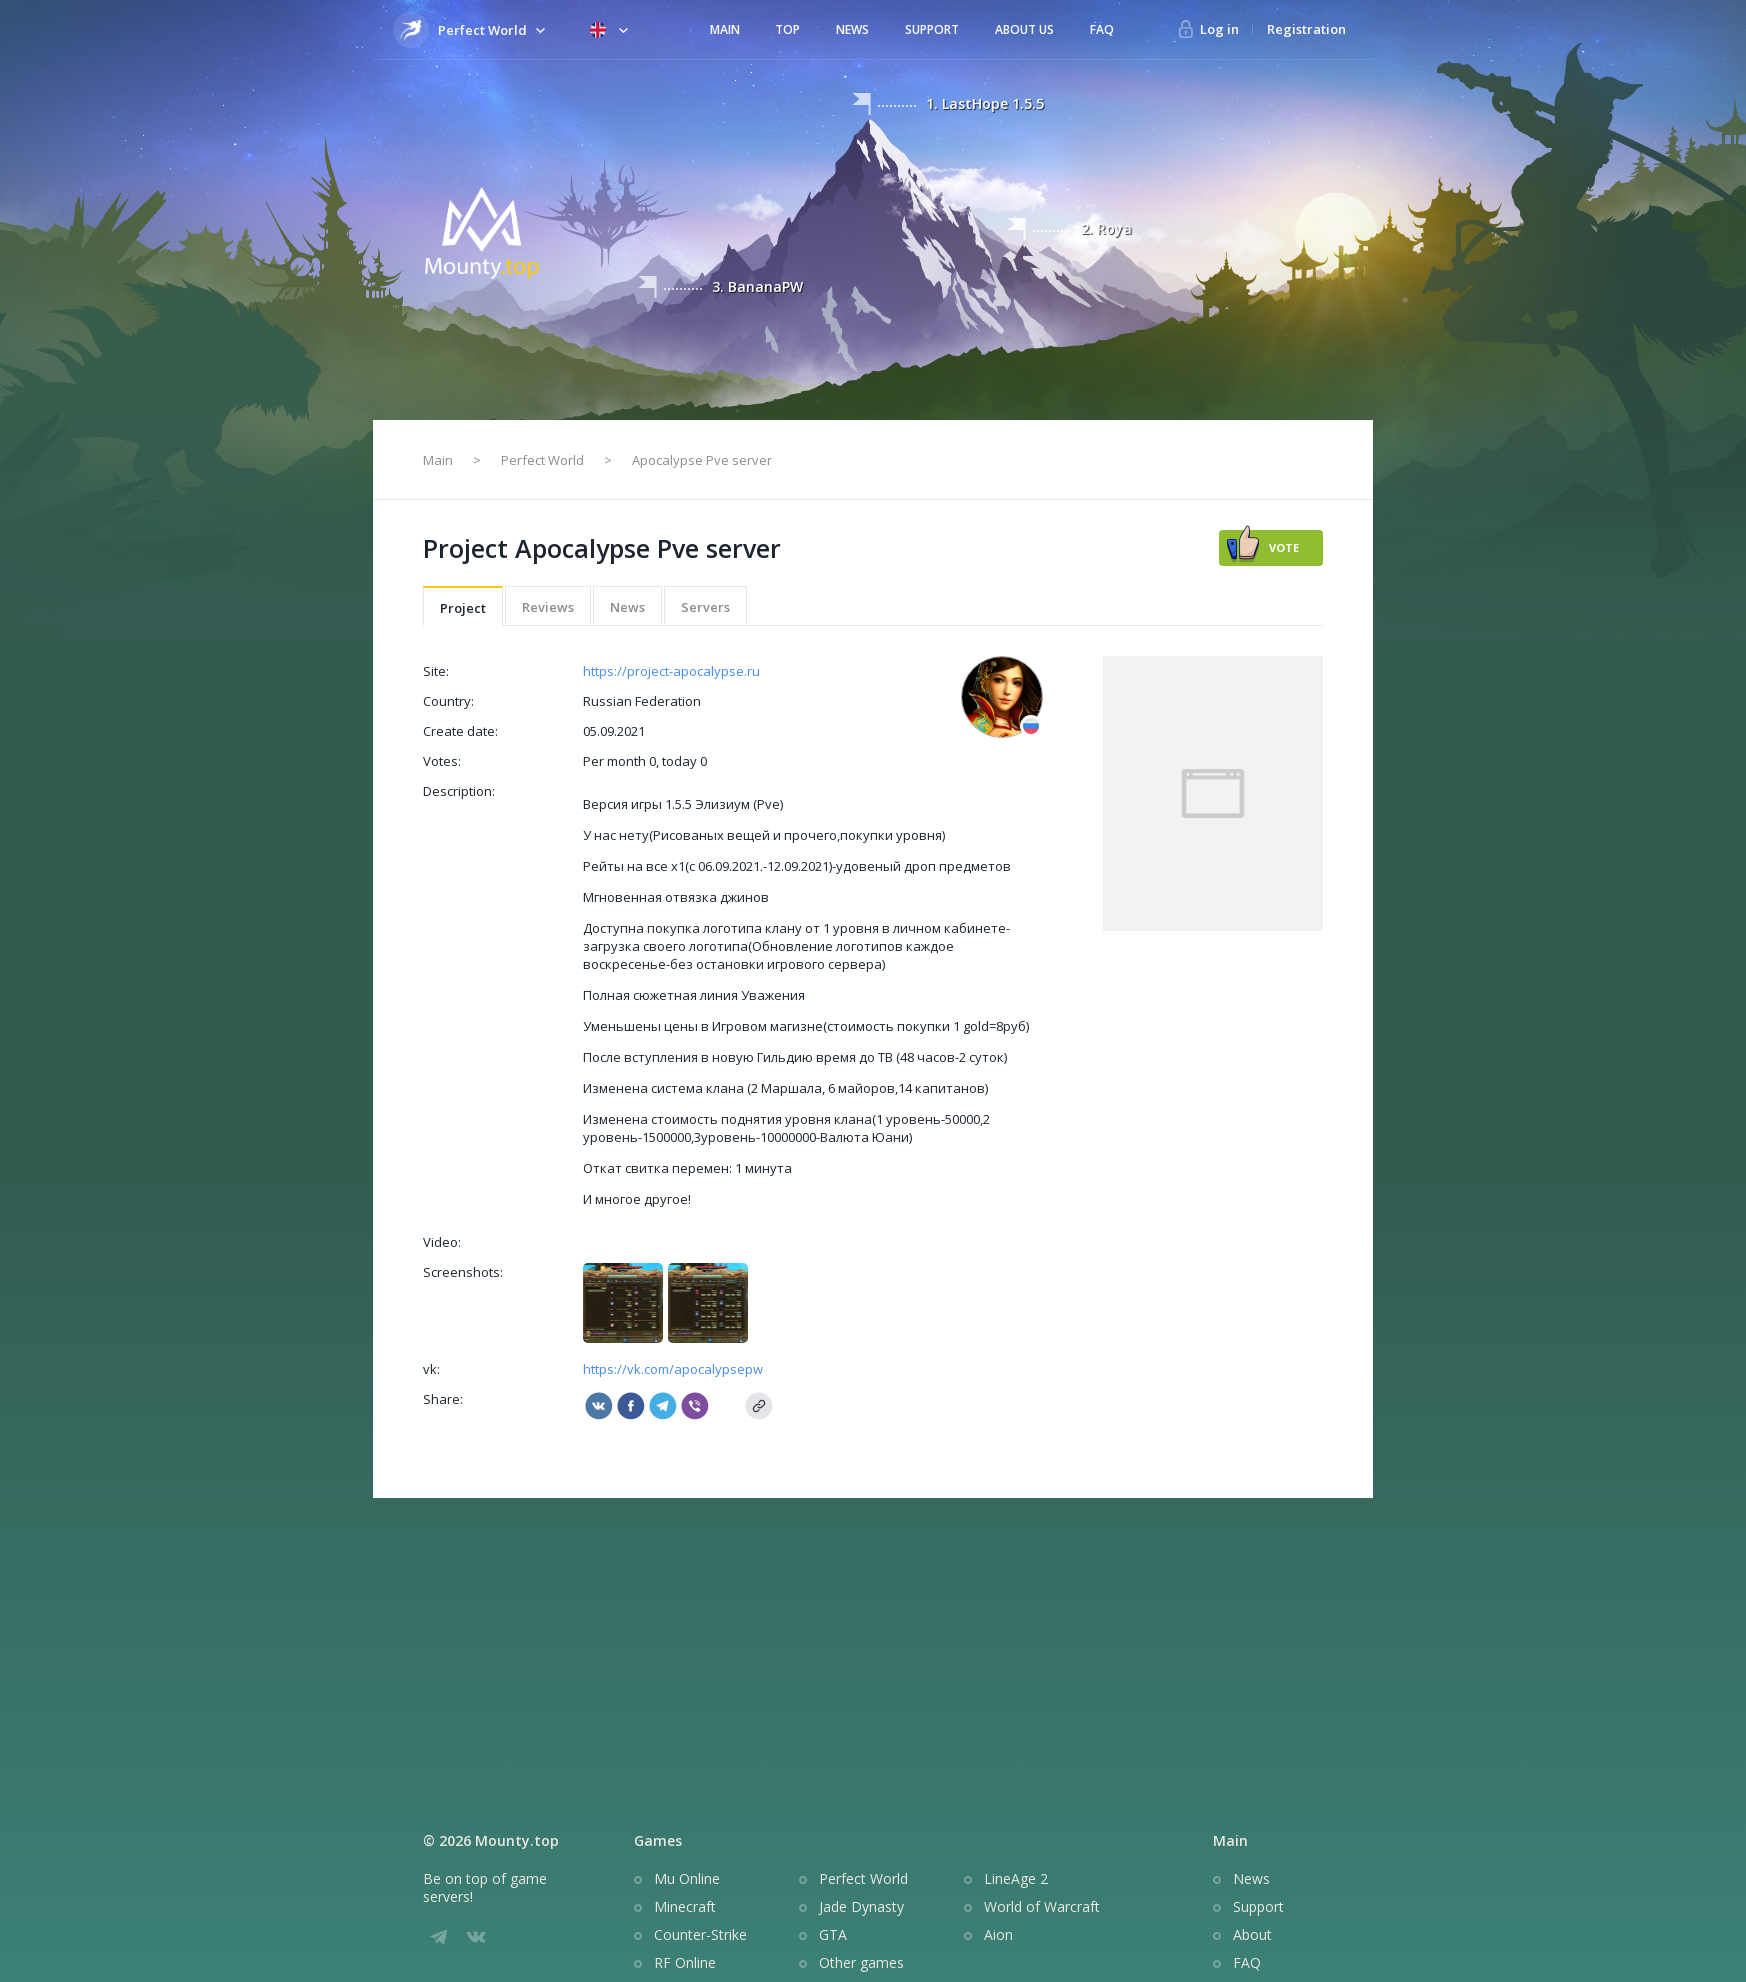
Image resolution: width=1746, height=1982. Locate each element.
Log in (1219, 29)
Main (725, 29)
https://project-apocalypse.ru (671, 671)
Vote (1284, 547)
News (852, 29)
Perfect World (542, 460)
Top (787, 29)
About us (1024, 29)
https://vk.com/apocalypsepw (673, 1369)
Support (932, 29)
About (1252, 1935)
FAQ (1102, 29)
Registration (1306, 29)
